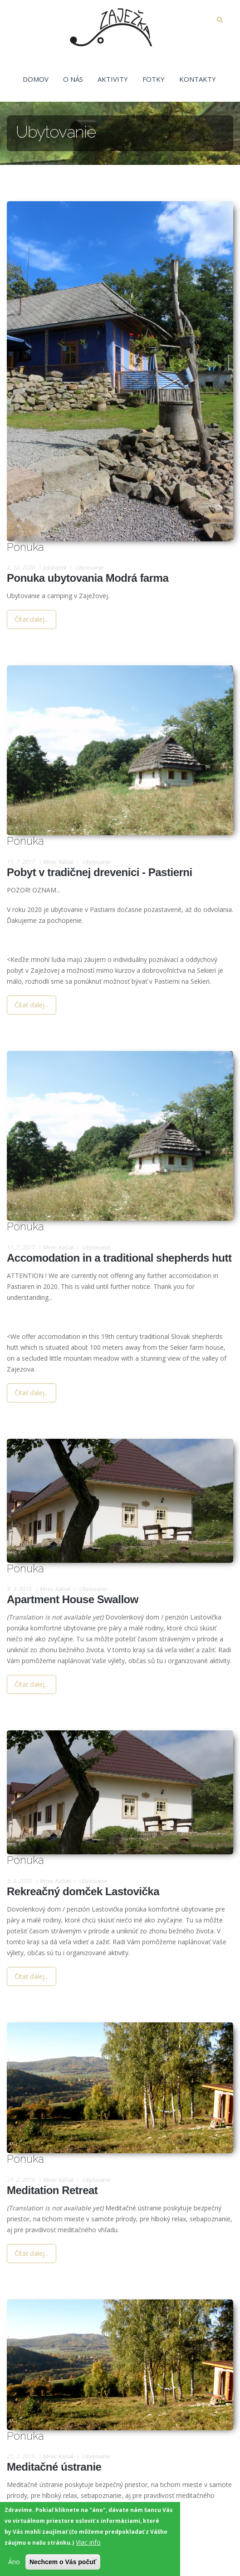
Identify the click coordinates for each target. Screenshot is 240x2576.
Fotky (153, 79)
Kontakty (197, 79)
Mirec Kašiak (58, 862)
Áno (14, 2565)
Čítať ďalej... (32, 619)
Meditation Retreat (52, 2190)
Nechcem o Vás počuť (63, 2565)
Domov (36, 79)
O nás (73, 79)
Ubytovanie (89, 567)
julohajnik (54, 567)
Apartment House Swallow (72, 1599)
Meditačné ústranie (54, 2467)
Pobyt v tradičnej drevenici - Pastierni (99, 872)
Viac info (88, 2545)
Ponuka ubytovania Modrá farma (87, 578)
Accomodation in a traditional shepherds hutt (119, 1258)
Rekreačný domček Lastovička (83, 1891)
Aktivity (113, 79)
